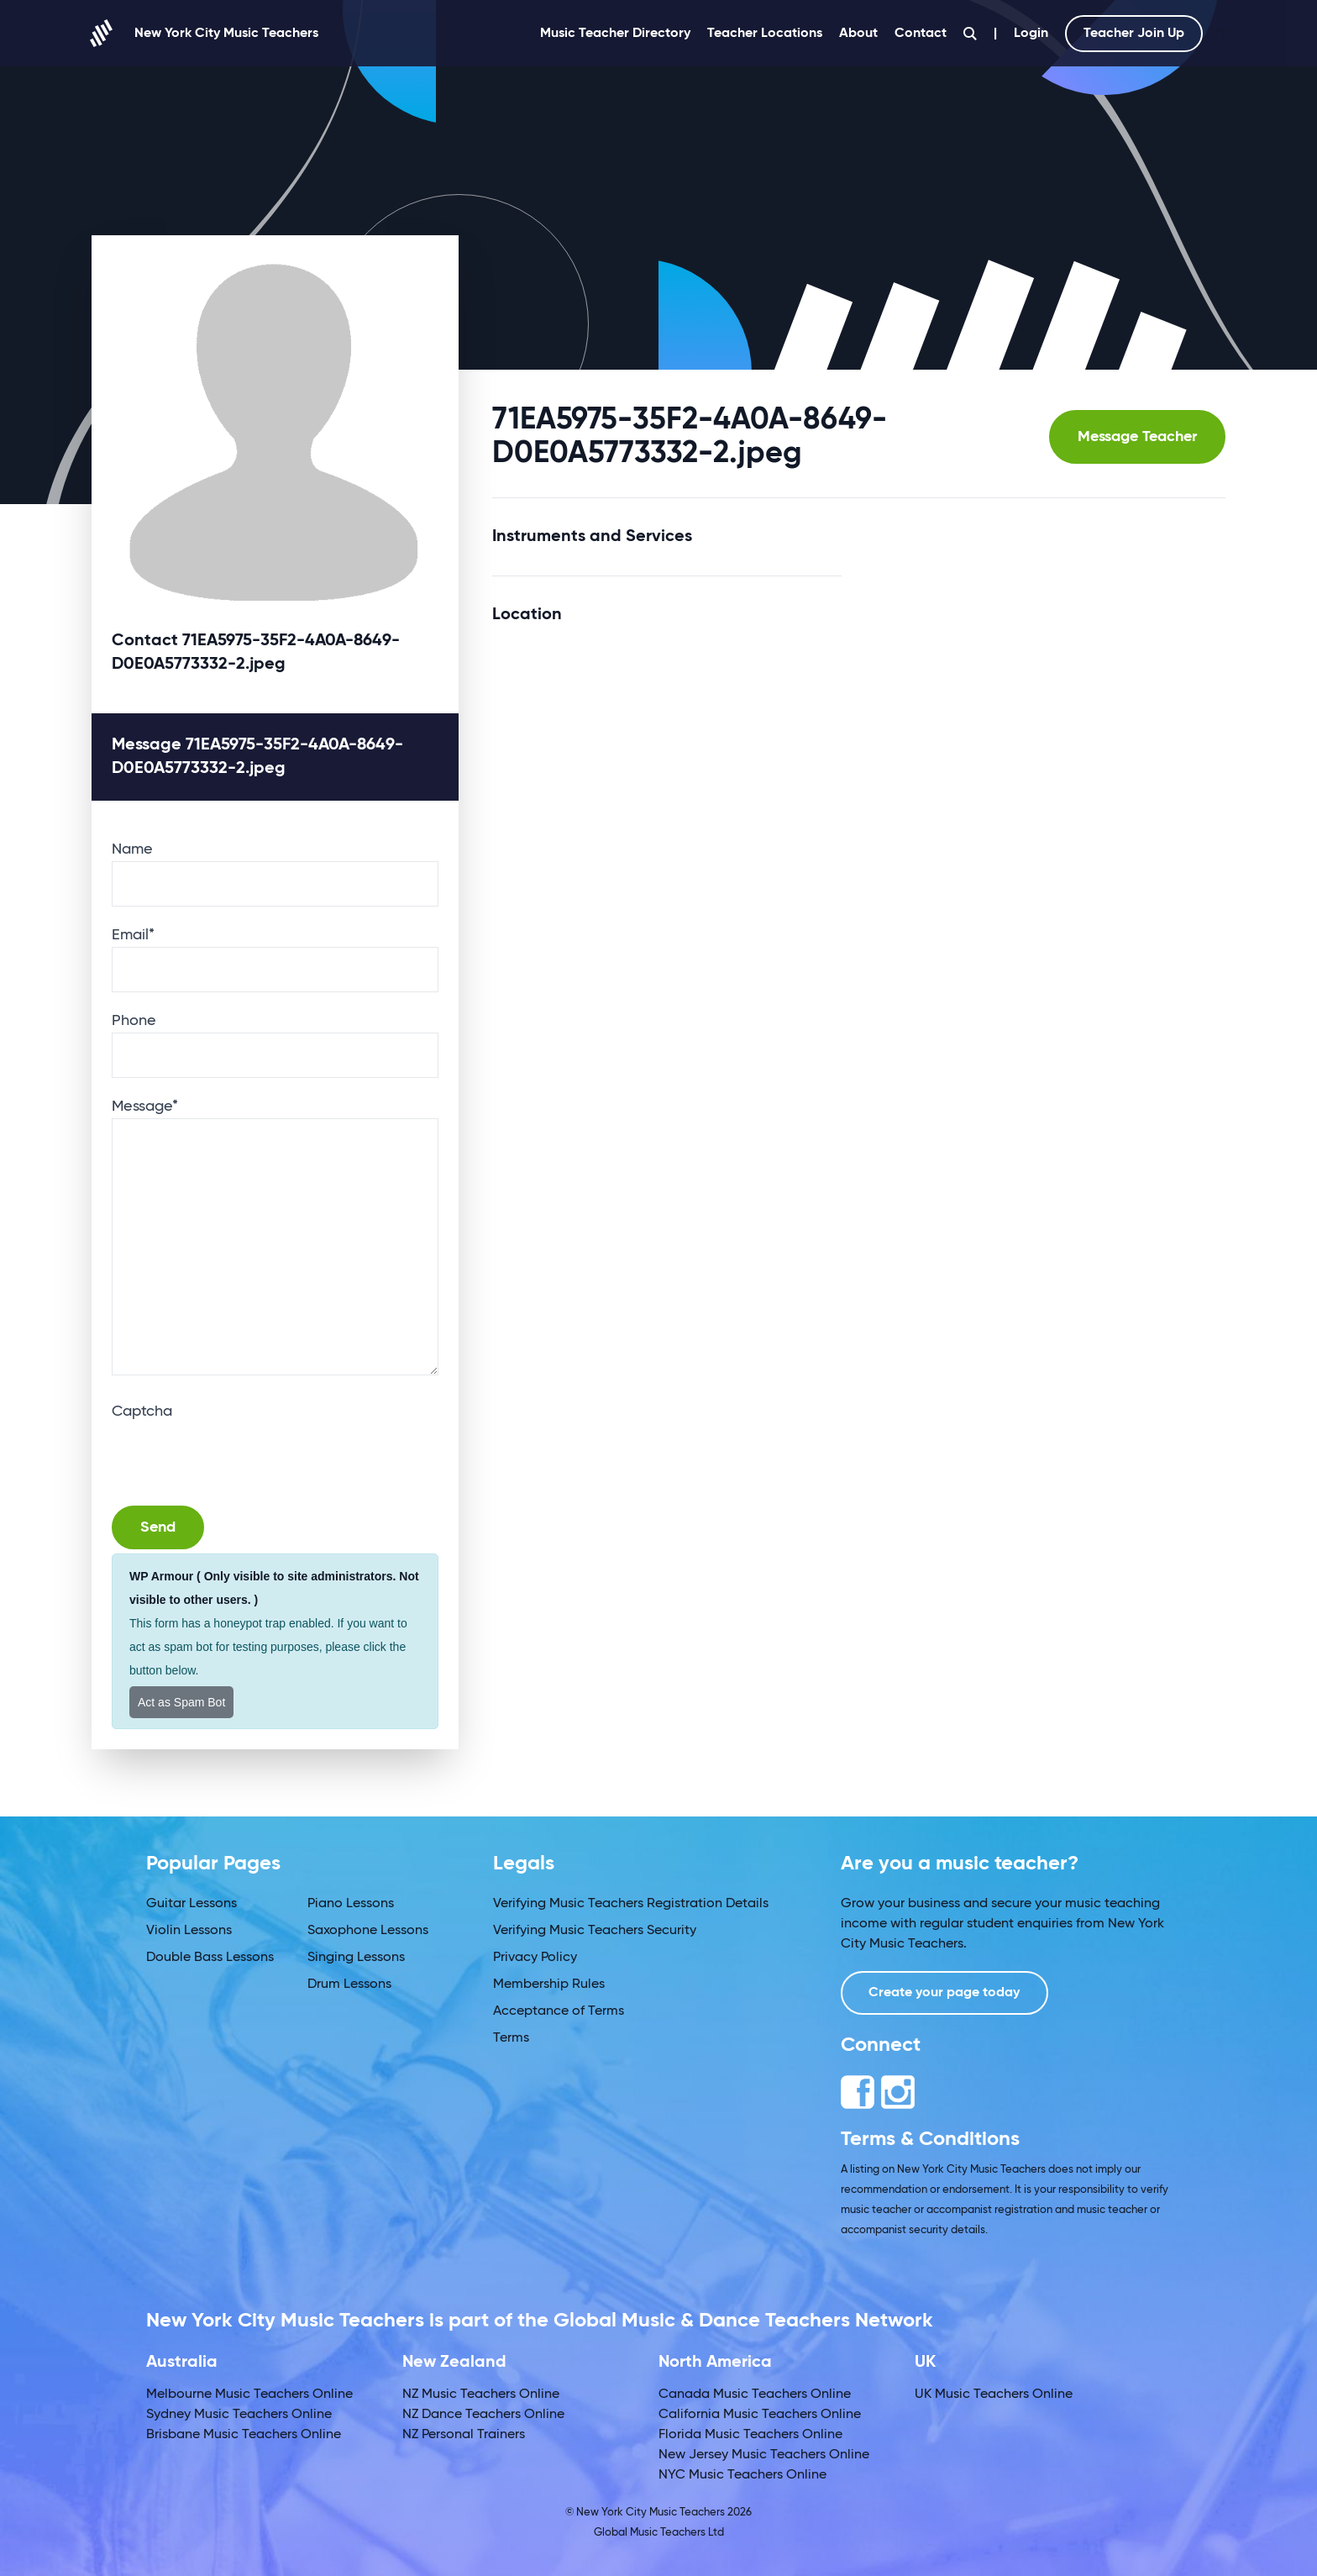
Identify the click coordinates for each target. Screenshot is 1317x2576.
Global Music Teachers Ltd (659, 2532)
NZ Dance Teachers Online (483, 2414)
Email (133, 935)
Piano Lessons (350, 1904)
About (858, 33)
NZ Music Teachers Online (480, 2394)
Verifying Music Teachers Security (594, 1930)
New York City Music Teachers (205, 33)
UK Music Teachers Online (994, 2394)
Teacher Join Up (1134, 33)
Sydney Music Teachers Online (239, 2414)
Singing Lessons (356, 1957)
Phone (134, 1020)
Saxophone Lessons (367, 1930)
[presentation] (239, 1456)
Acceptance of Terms (558, 2011)
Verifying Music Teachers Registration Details (631, 1904)
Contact (921, 33)
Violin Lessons (189, 1930)
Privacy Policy (535, 1957)
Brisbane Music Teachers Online (243, 2435)
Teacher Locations (764, 33)
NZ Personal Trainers (463, 2435)
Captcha (142, 1411)
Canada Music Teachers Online (754, 2394)
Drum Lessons (349, 1984)
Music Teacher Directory (615, 33)
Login (1031, 33)
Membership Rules (549, 1984)
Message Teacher (1137, 436)
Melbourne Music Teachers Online (249, 2394)
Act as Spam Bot (181, 1702)
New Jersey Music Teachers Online (763, 2455)
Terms (511, 2038)
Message (145, 1106)
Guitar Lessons (191, 1904)
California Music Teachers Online (759, 2414)
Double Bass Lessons (210, 1957)
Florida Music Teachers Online (750, 2435)
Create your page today (945, 1993)
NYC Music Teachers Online (742, 2475)
